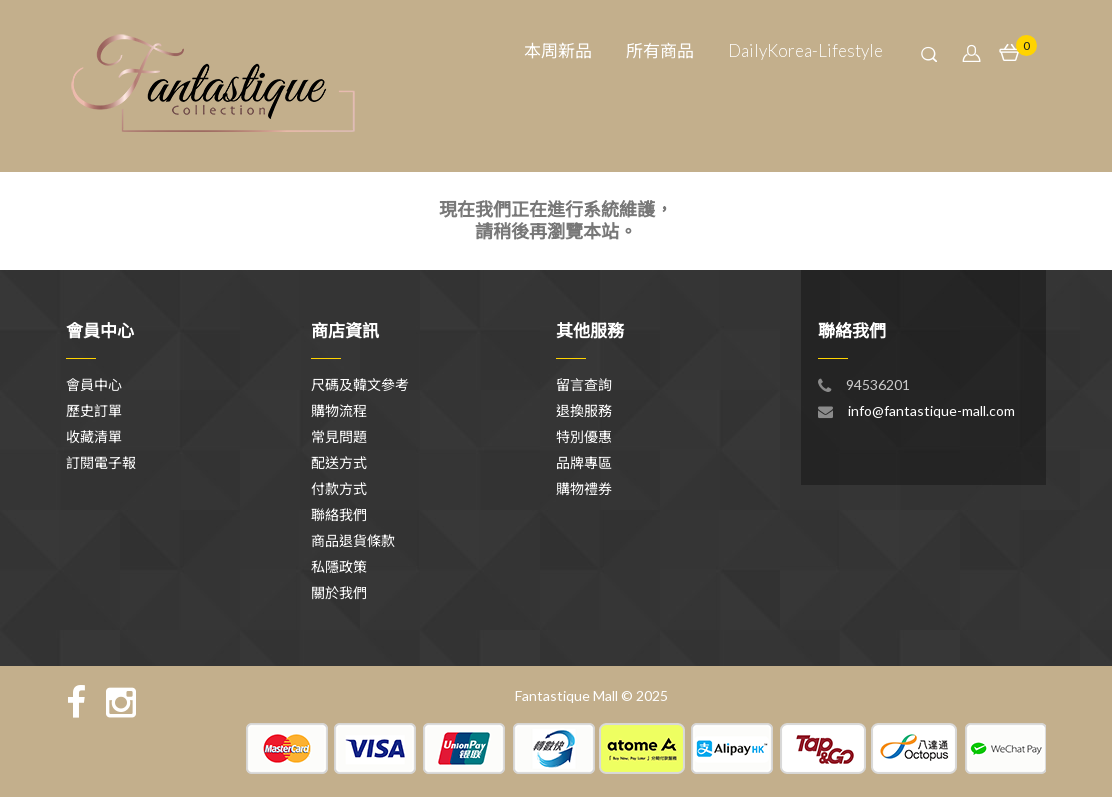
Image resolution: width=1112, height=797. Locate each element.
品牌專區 (584, 462)
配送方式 (339, 462)
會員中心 (94, 384)
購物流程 (339, 410)
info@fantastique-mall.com (931, 410)
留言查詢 (584, 384)
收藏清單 (94, 436)
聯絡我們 (339, 514)
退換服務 (584, 410)
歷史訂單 (94, 410)
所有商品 (660, 50)
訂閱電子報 (101, 462)
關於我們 (339, 592)
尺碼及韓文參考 (360, 384)
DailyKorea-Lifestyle (805, 50)
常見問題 (339, 436)
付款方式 (339, 488)
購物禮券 (584, 488)
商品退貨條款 (353, 540)
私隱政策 (339, 566)
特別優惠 (584, 436)
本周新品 (558, 50)
